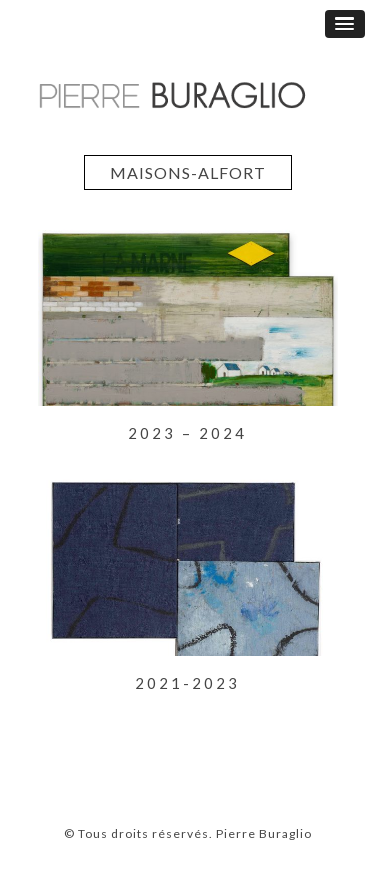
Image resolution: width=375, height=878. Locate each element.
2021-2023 (187, 683)
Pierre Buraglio (262, 833)
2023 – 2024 (187, 433)
